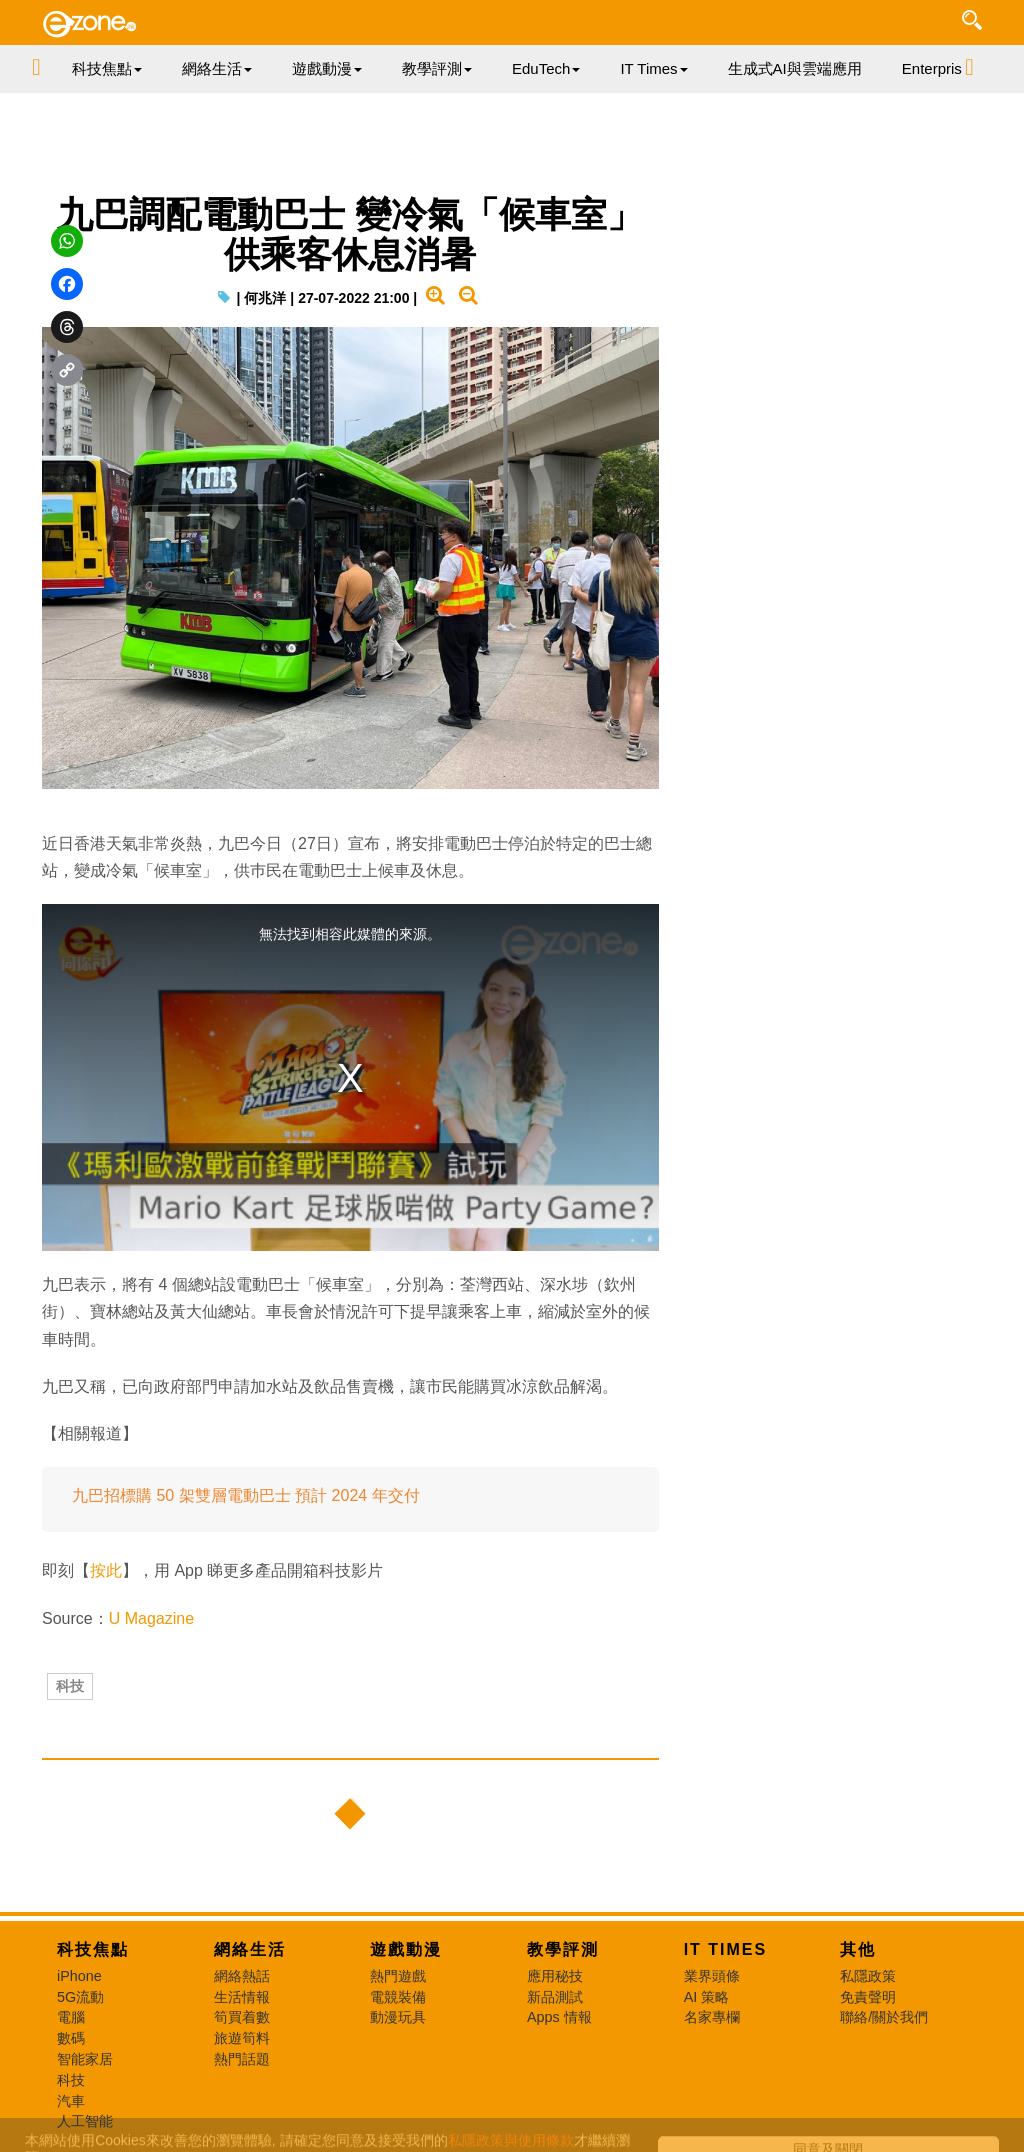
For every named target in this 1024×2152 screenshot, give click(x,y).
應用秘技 (555, 1976)
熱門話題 (242, 2059)
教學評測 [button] (437, 68)
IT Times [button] (653, 68)
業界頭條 (712, 1976)
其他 (858, 1949)
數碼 (71, 2038)
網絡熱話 (242, 1976)
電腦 (71, 2017)
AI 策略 (707, 1997)
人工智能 (85, 2121)
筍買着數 (242, 2017)
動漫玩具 (398, 2017)
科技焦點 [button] (107, 68)
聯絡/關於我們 (884, 2017)
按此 (106, 1570)
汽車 (71, 2101)
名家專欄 (712, 2017)
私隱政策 (868, 1976)
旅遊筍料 (242, 2038)
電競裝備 (398, 1997)
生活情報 (242, 1997)
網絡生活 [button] (217, 68)
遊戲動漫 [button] (327, 68)
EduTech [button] (546, 68)
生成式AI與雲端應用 (795, 68)
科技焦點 (93, 1949)
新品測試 (555, 1997)
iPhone (79, 1976)
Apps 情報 (559, 2017)
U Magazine (151, 1618)
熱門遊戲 (398, 1976)
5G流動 (80, 1997)
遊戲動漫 (406, 1949)
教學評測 (563, 1949)
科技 (70, 1686)
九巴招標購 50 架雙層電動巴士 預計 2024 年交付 (246, 1495)
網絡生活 (250, 1949)
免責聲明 (868, 1997)
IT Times (726, 1949)
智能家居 (85, 2059)
